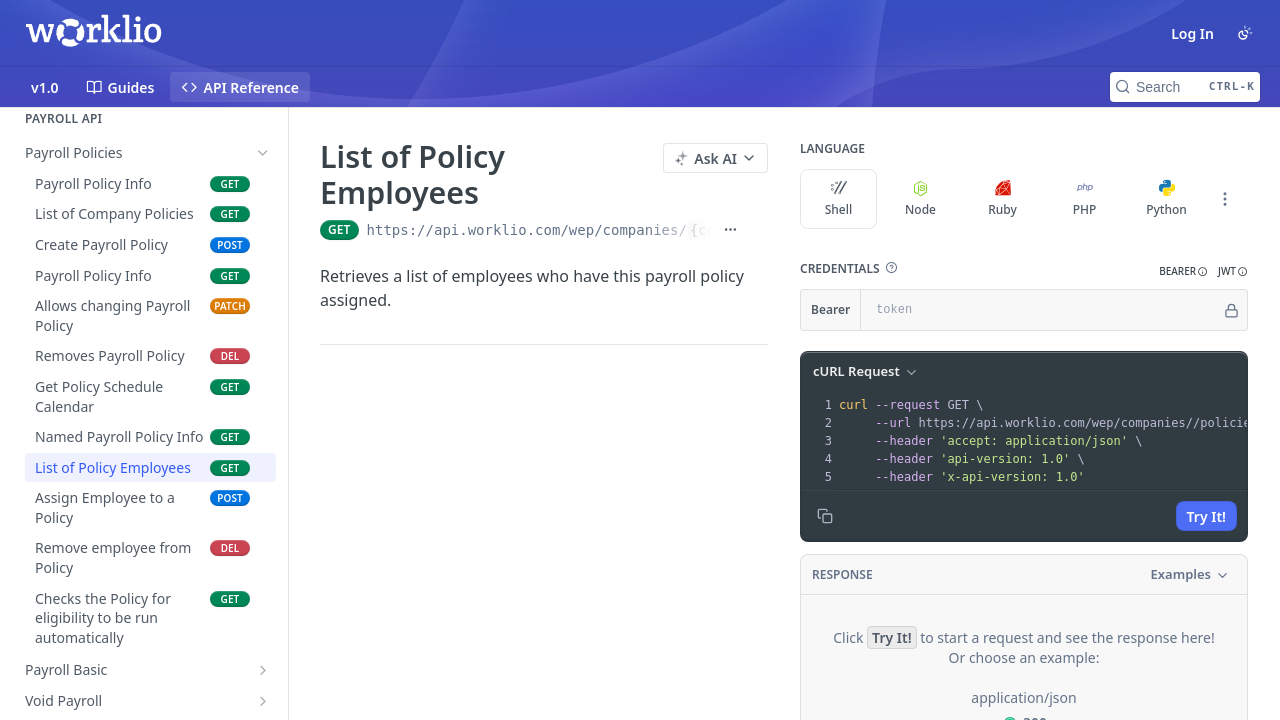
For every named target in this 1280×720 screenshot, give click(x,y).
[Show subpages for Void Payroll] (263, 701)
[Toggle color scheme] (1245, 33)
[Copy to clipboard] (825, 516)
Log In (1192, 33)
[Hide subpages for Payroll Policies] (263, 153)
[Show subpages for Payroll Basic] (263, 670)
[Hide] (1231, 310)
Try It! (1206, 516)
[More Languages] (1225, 199)
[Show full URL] (730, 230)
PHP (1085, 199)
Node (920, 199)
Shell (839, 199)
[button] (891, 268)
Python (1166, 199)
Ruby (1002, 199)
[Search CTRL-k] (1185, 87)
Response (842, 574)
